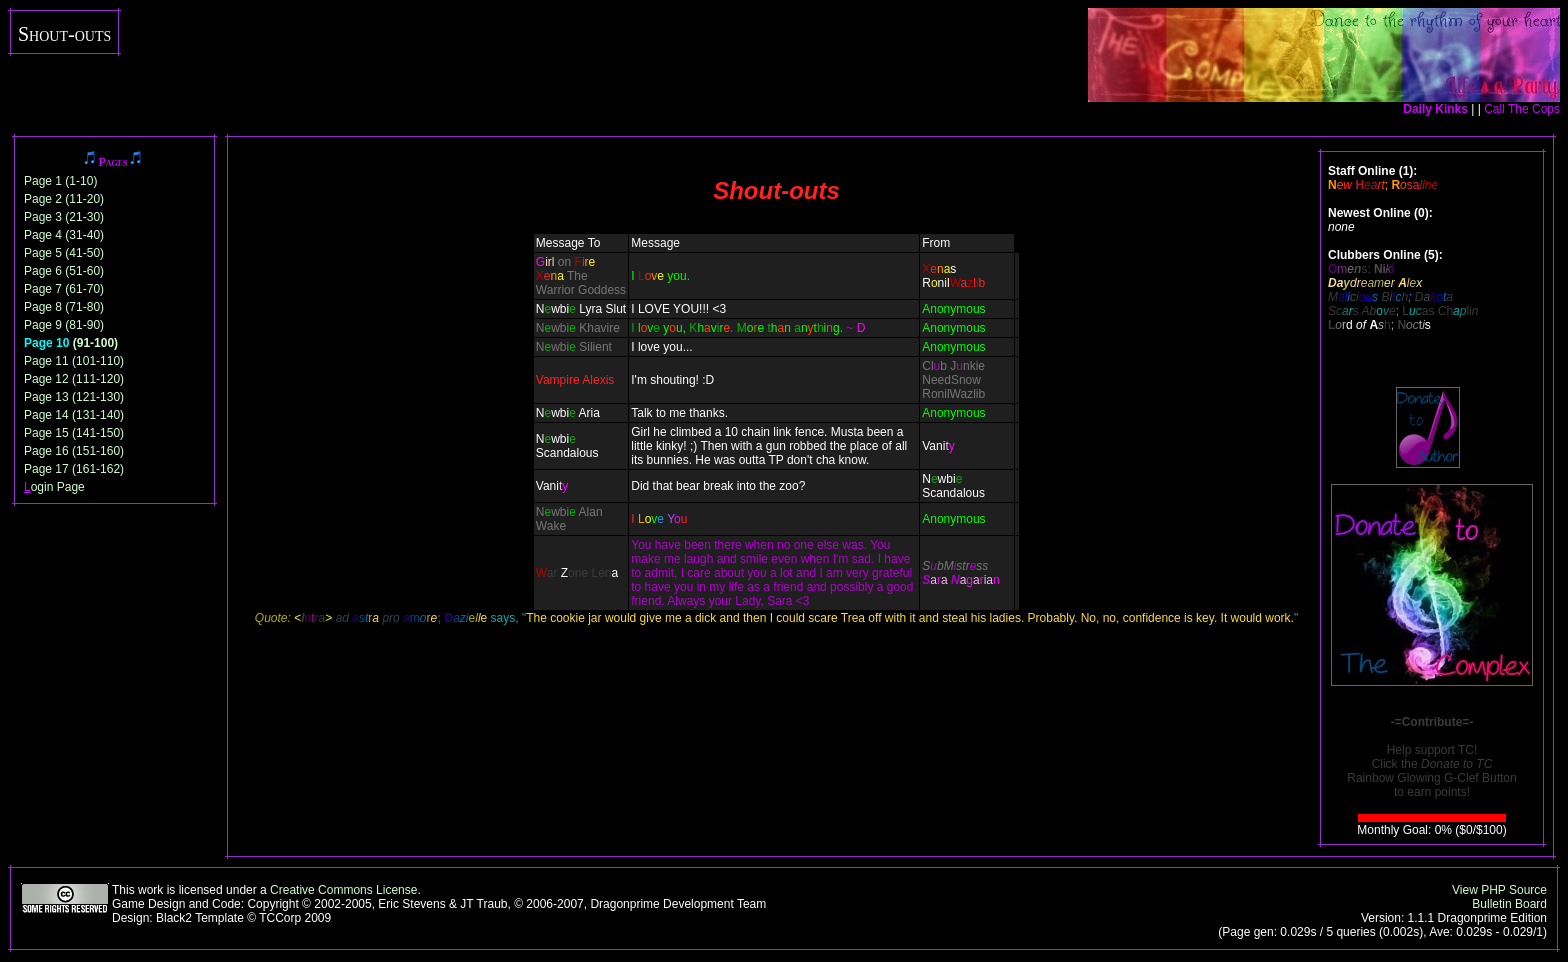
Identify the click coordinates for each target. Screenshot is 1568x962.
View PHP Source (1499, 890)
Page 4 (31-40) (64, 235)
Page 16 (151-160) (74, 451)
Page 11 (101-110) (74, 361)
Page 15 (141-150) (74, 433)
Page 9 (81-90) (64, 325)
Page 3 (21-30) (64, 217)
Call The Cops (1522, 109)
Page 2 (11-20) (64, 199)
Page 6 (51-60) (64, 271)
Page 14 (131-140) (74, 415)
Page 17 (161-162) (74, 469)
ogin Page (54, 487)
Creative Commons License (343, 890)
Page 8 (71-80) (64, 307)
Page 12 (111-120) (74, 379)
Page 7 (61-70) (64, 289)
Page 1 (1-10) (60, 181)
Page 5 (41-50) (64, 253)
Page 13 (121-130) (74, 397)
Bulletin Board (1509, 904)
